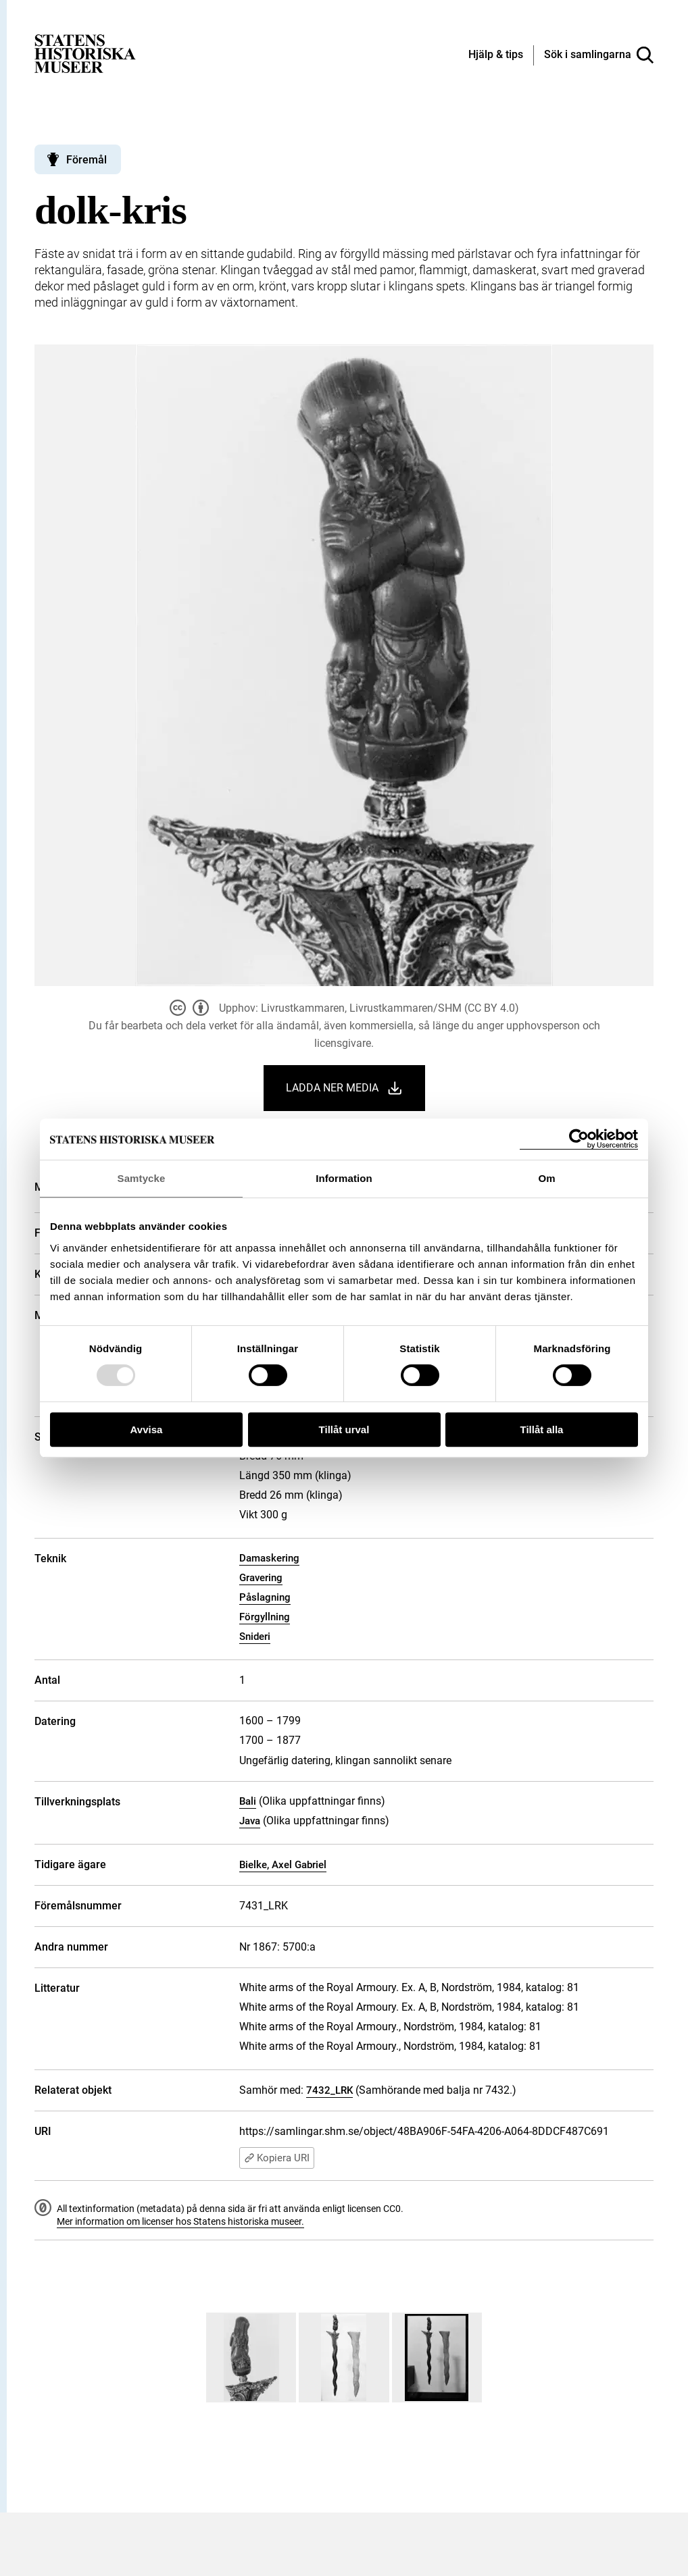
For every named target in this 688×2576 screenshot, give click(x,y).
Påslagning (265, 1597)
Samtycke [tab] (142, 1178)
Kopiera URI (277, 2158)
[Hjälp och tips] (495, 55)
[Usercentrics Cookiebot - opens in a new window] (579, 1139)
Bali (247, 1801)
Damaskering (269, 1558)
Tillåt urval (344, 1429)
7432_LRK (329, 2090)
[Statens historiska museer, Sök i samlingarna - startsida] (85, 53)
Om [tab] (546, 1178)
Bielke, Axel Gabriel (282, 1865)
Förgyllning (264, 1617)
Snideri (254, 1636)
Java (249, 1821)
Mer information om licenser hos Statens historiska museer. (180, 2221)
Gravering (260, 1578)
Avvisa (146, 1429)
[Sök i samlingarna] (599, 55)
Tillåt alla (542, 1429)
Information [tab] (344, 1178)
